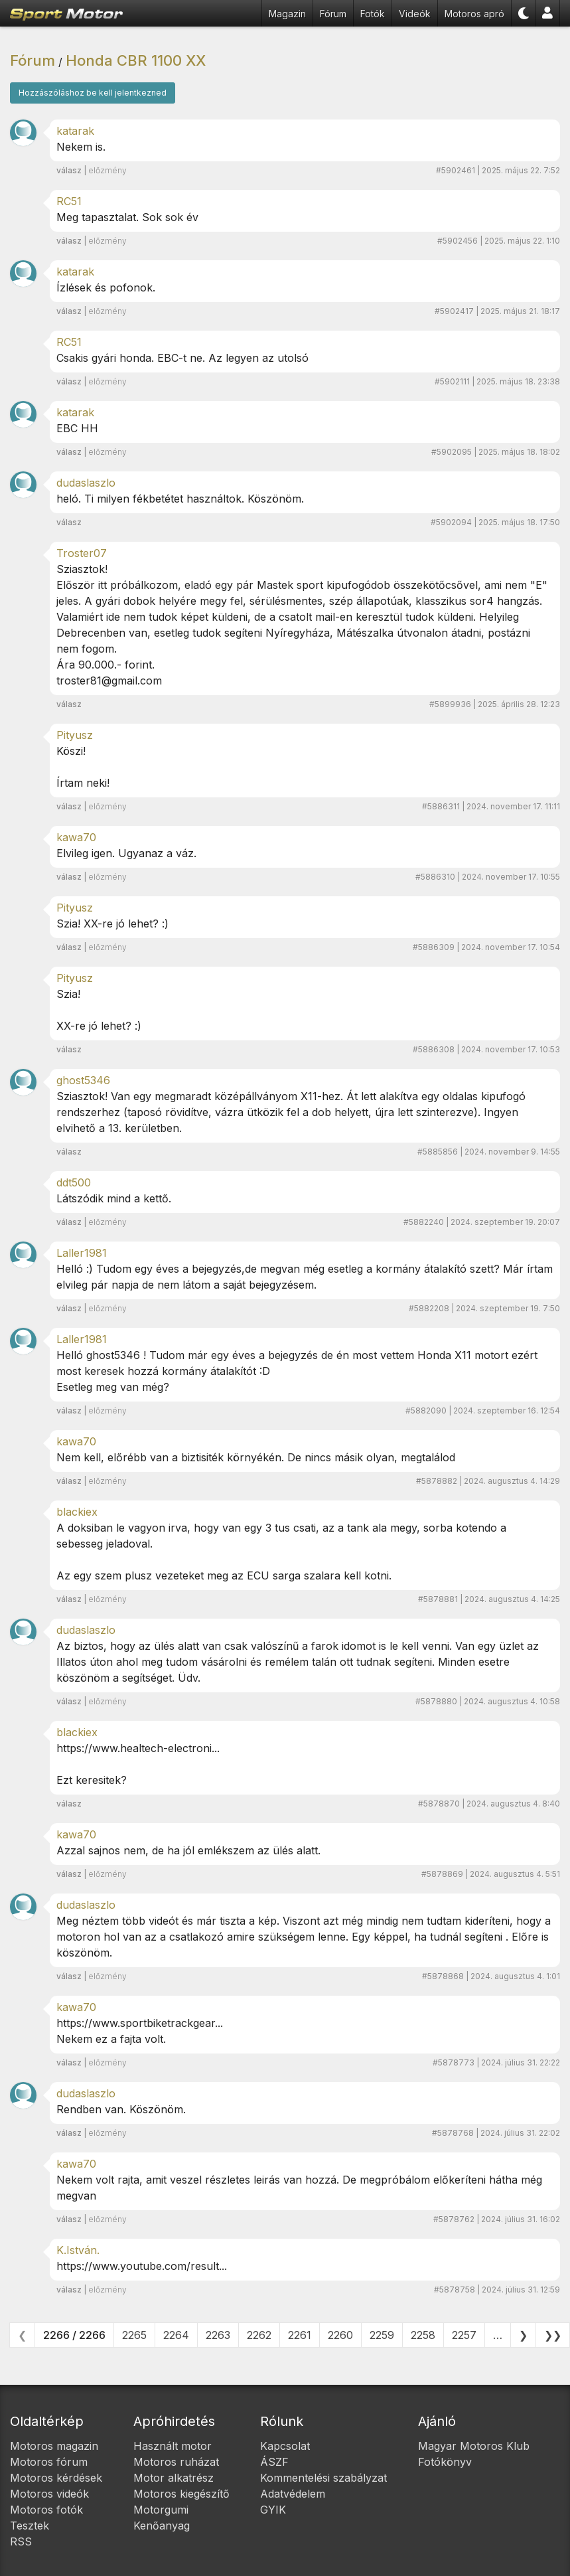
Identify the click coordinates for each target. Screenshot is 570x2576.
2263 (218, 2335)
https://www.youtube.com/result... (141, 2266)
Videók (415, 13)
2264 (176, 2335)
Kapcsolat (285, 2446)
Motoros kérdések (56, 2477)
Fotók (372, 13)
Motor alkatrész (173, 2477)
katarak (75, 130)
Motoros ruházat (176, 2461)
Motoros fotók (46, 2509)
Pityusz (74, 735)
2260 (340, 2335)
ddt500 (73, 1182)
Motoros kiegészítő (181, 2493)
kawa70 (76, 837)
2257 (464, 2335)
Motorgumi (160, 2509)
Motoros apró (474, 13)
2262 (259, 2335)
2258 (423, 2335)
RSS (21, 2541)
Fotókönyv (445, 2461)
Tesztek (29, 2525)
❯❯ (552, 2335)
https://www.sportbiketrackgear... (139, 2023)
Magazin (287, 13)
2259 (382, 2335)
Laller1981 (81, 1252)
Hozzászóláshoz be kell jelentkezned (93, 93)
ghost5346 (83, 1080)
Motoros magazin (54, 2446)
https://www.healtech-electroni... (138, 1748)
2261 (299, 2335)
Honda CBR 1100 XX (136, 60)
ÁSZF (274, 2461)
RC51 (69, 201)
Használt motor (172, 2446)
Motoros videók (49, 2493)
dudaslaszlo (85, 482)
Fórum (333, 13)
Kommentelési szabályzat (323, 2477)
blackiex (77, 1511)
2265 (134, 2335)
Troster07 (81, 553)
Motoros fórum (49, 2461)
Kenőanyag (161, 2525)
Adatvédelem (292, 2493)
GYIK (273, 2509)
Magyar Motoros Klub (474, 2446)
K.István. (78, 2250)
